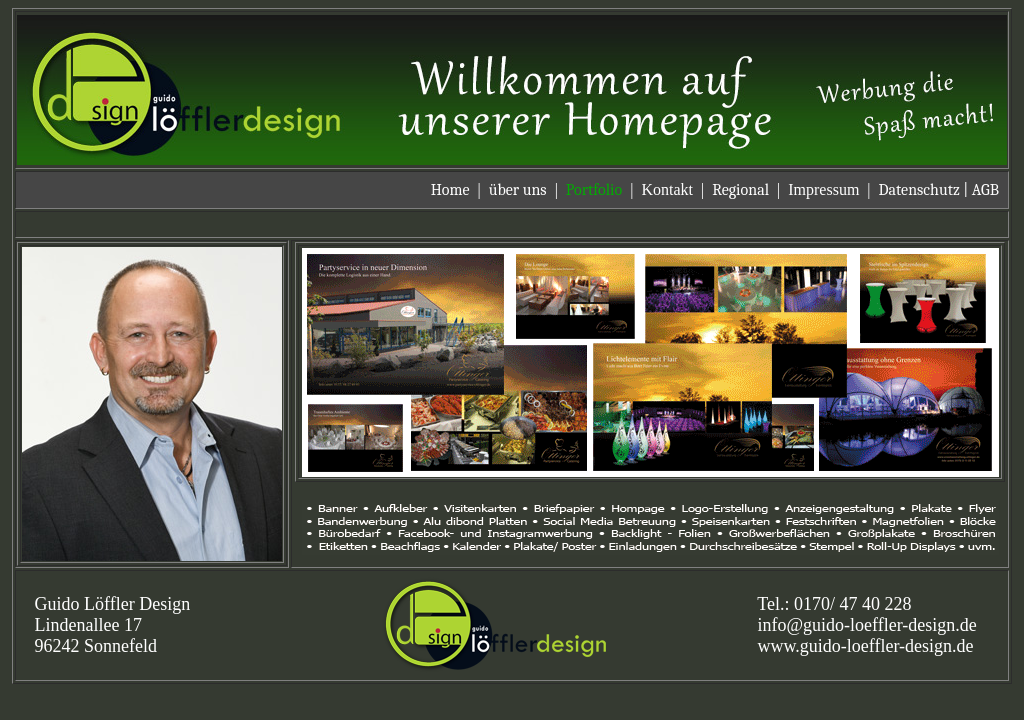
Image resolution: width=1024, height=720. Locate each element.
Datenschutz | (925, 190)
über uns (518, 190)
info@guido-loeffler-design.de (867, 625)
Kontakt (667, 189)
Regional (740, 190)
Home (450, 190)
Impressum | (833, 189)
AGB (985, 190)
